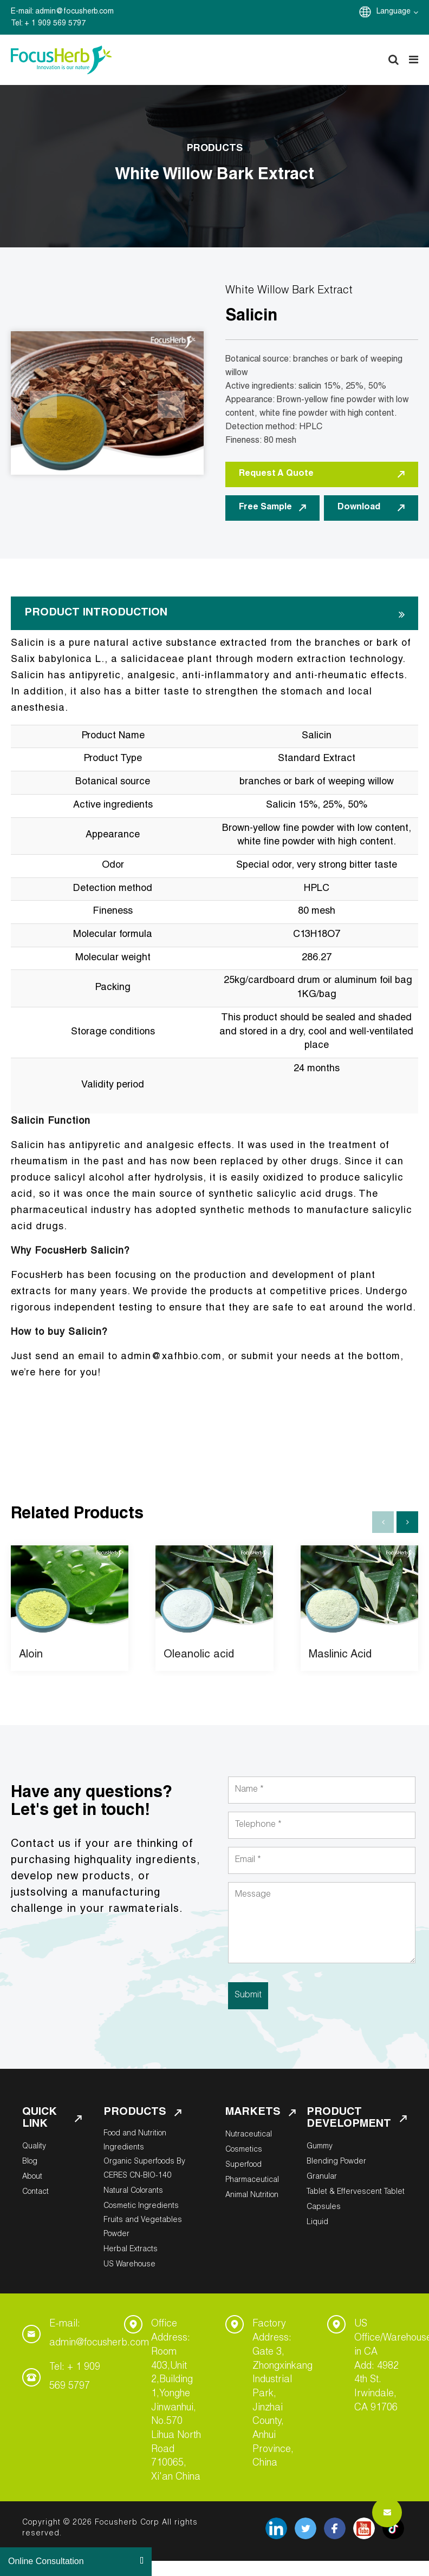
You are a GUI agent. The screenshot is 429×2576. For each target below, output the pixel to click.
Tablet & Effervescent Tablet (356, 2192)
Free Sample (272, 507)
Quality (34, 2147)
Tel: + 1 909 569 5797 (74, 2377)
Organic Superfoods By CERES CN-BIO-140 (144, 2169)
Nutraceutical (248, 2135)
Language (397, 12)
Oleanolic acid (199, 1655)
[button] (407, 1522)
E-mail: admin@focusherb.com (99, 2333)
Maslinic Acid (340, 1655)
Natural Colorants (133, 2191)
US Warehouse (129, 2265)
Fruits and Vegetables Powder (142, 2227)
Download (371, 507)
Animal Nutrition (251, 2195)
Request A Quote (322, 474)
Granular (322, 2177)
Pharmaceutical (252, 2180)
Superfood (243, 2165)
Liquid (317, 2222)
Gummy (320, 2147)
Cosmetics (243, 2150)
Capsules (324, 2207)
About (32, 2177)
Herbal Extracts (130, 2249)
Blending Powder (336, 2162)
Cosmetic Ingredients (141, 2206)
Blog (29, 2162)
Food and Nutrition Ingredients (134, 2141)
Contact (35, 2192)
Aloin (31, 1655)
